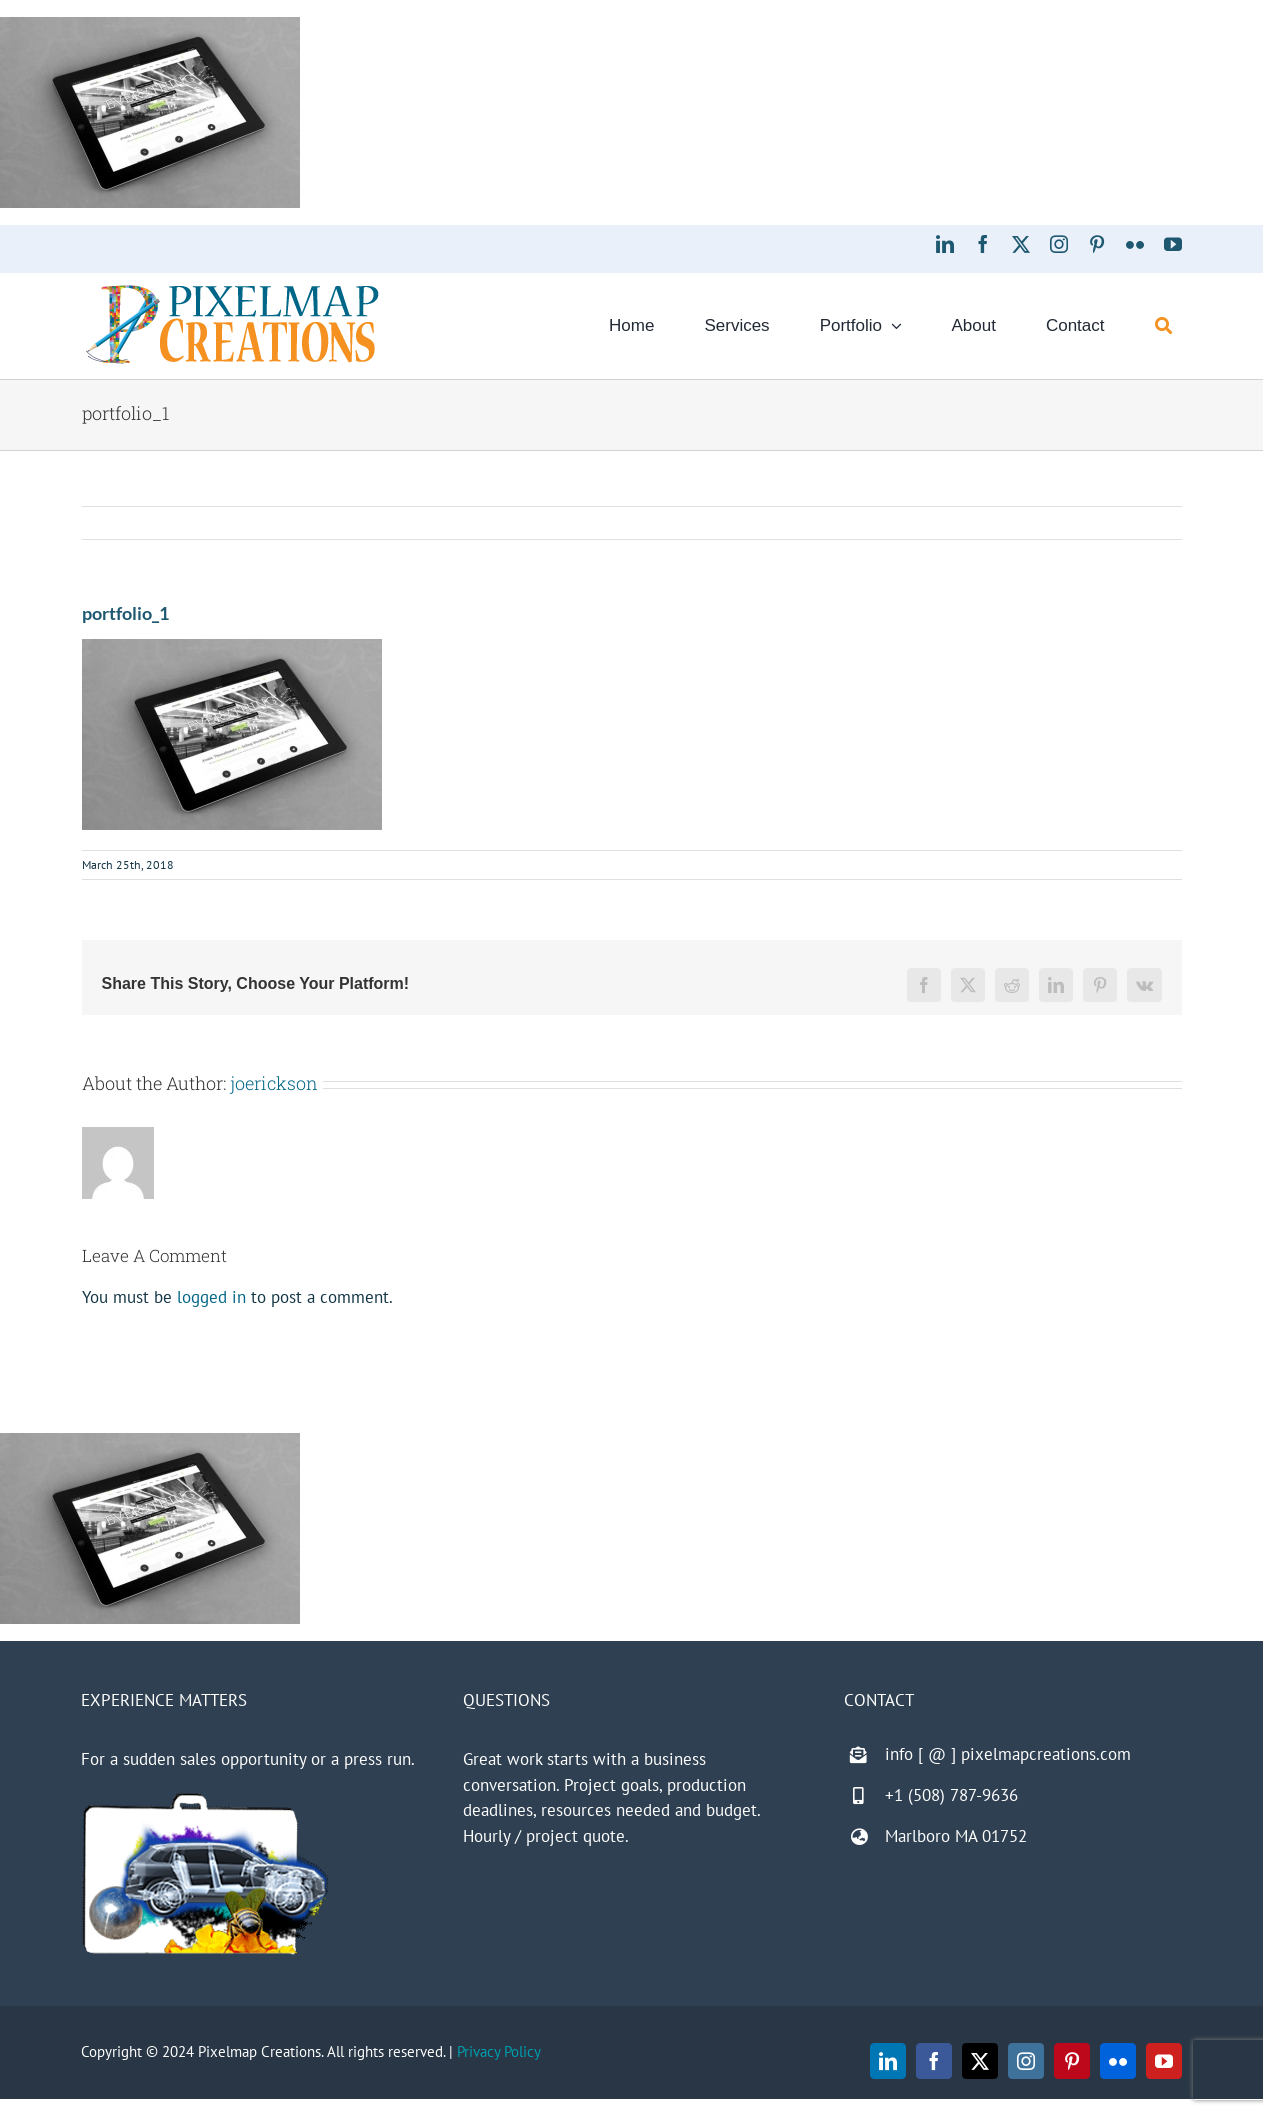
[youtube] (1173, 244)
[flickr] (1135, 244)
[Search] (1163, 326)
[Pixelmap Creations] (232, 290)
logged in (211, 1297)
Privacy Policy (499, 2051)
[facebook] (983, 244)
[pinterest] (1097, 244)
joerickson (274, 1083)
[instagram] (1059, 244)
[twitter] (1021, 244)
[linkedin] (945, 244)
